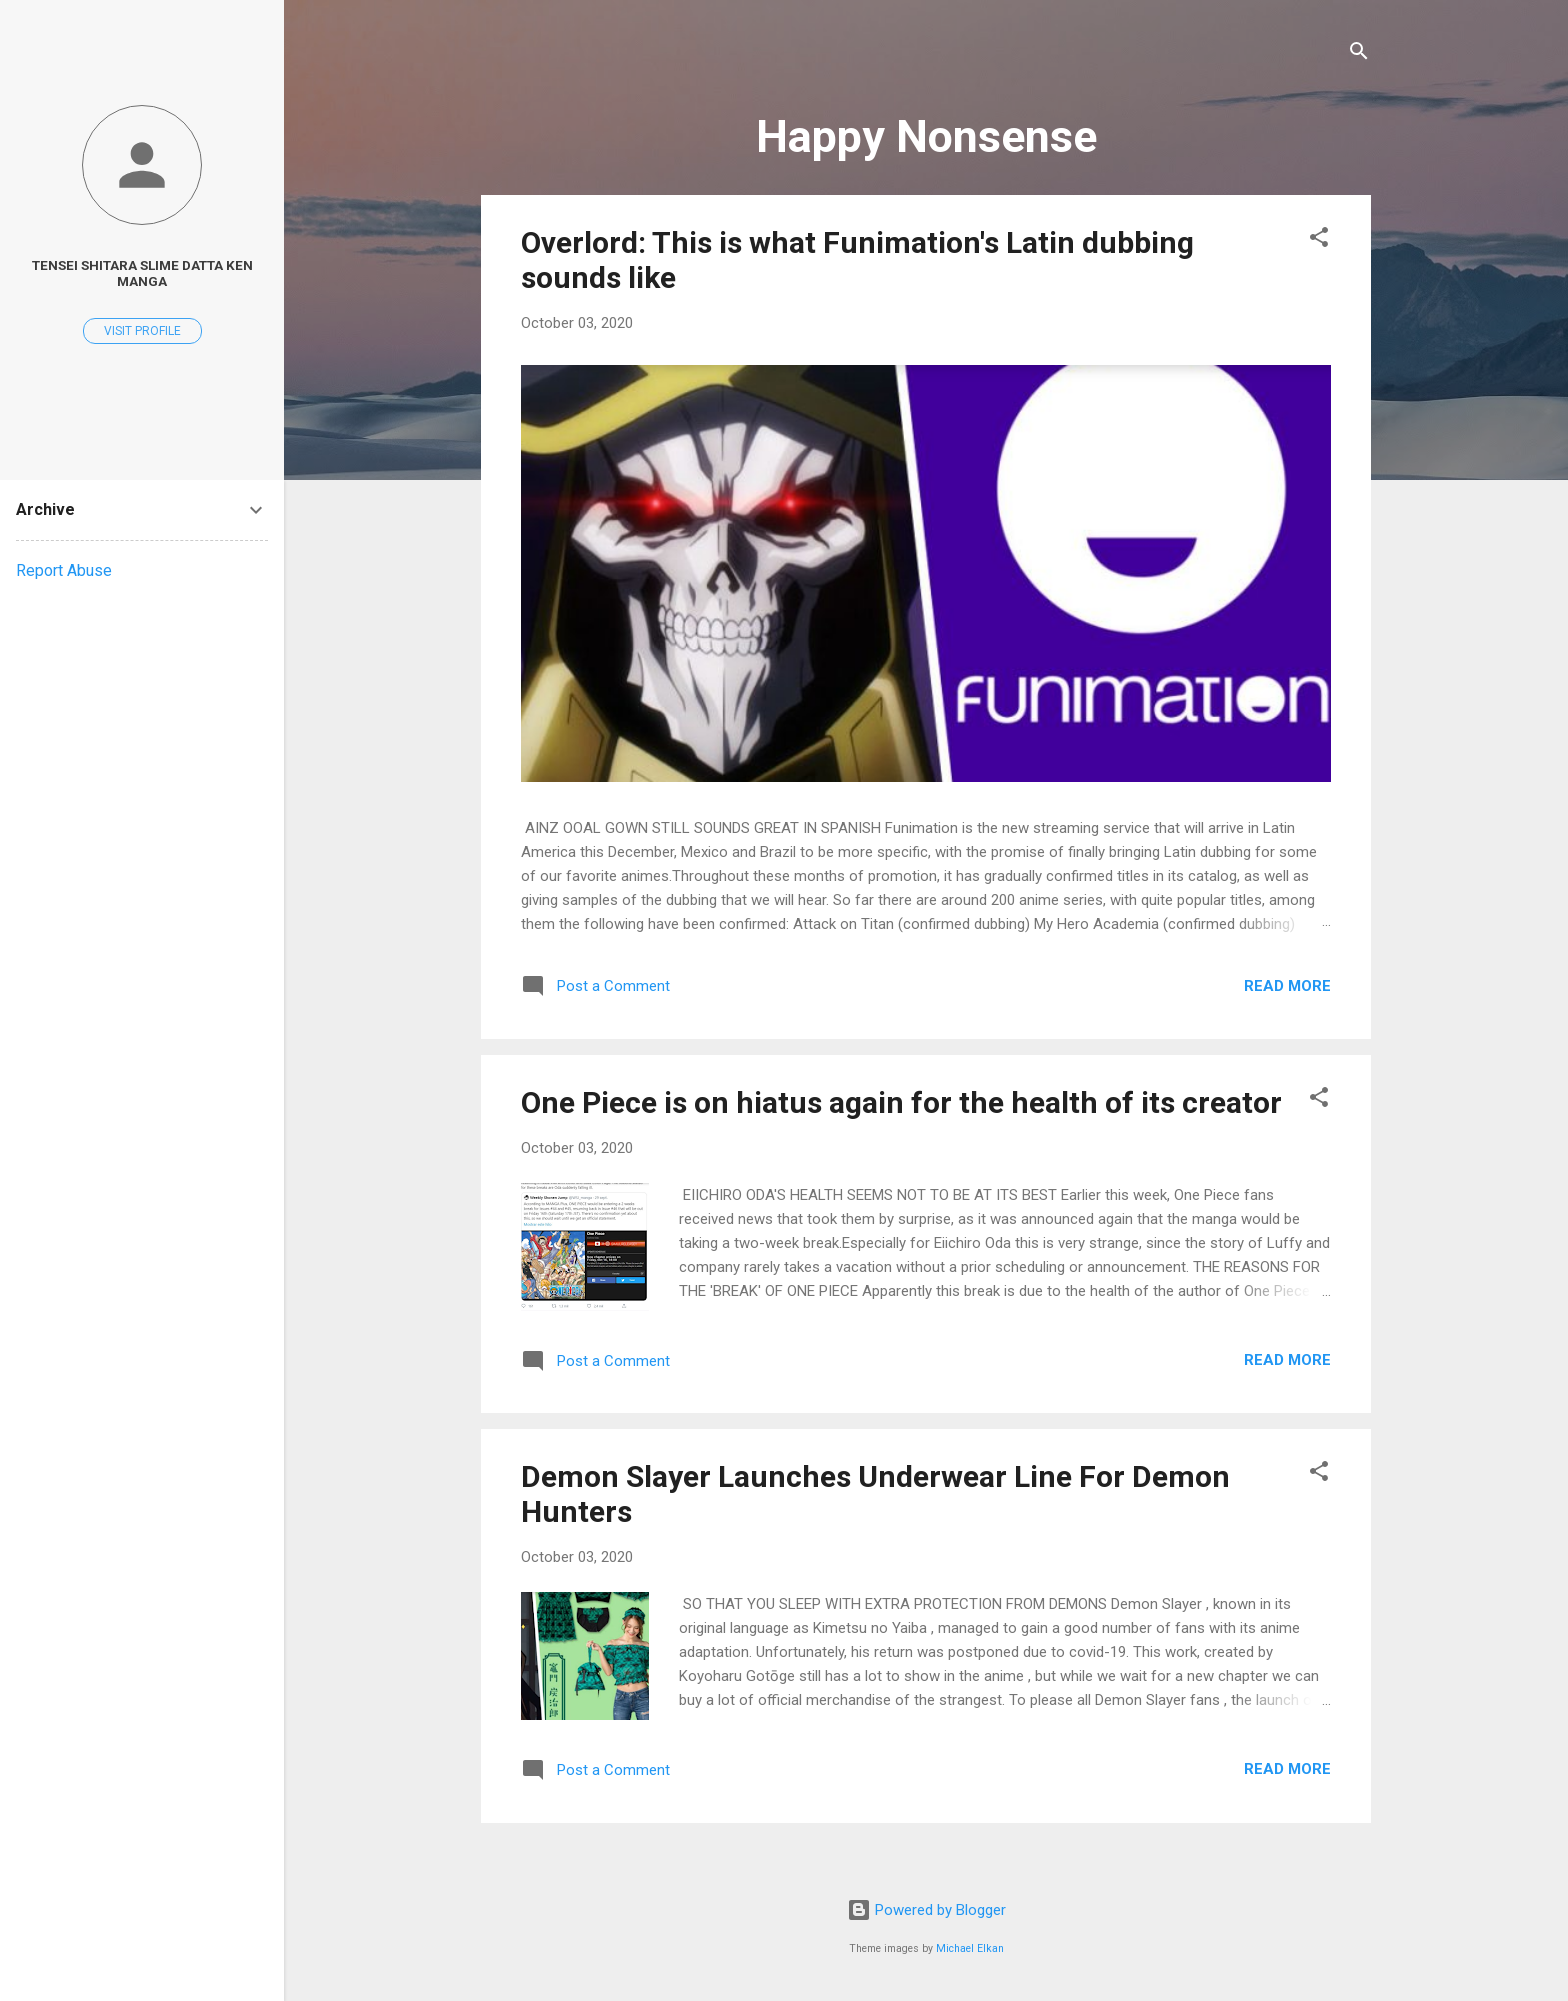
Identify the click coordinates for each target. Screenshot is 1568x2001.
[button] (1319, 240)
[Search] (1359, 54)
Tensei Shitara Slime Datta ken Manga (142, 273)
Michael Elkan (970, 1948)
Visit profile (142, 331)
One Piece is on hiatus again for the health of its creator (901, 1102)
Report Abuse (64, 570)
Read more (1287, 986)
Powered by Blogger (926, 1910)
